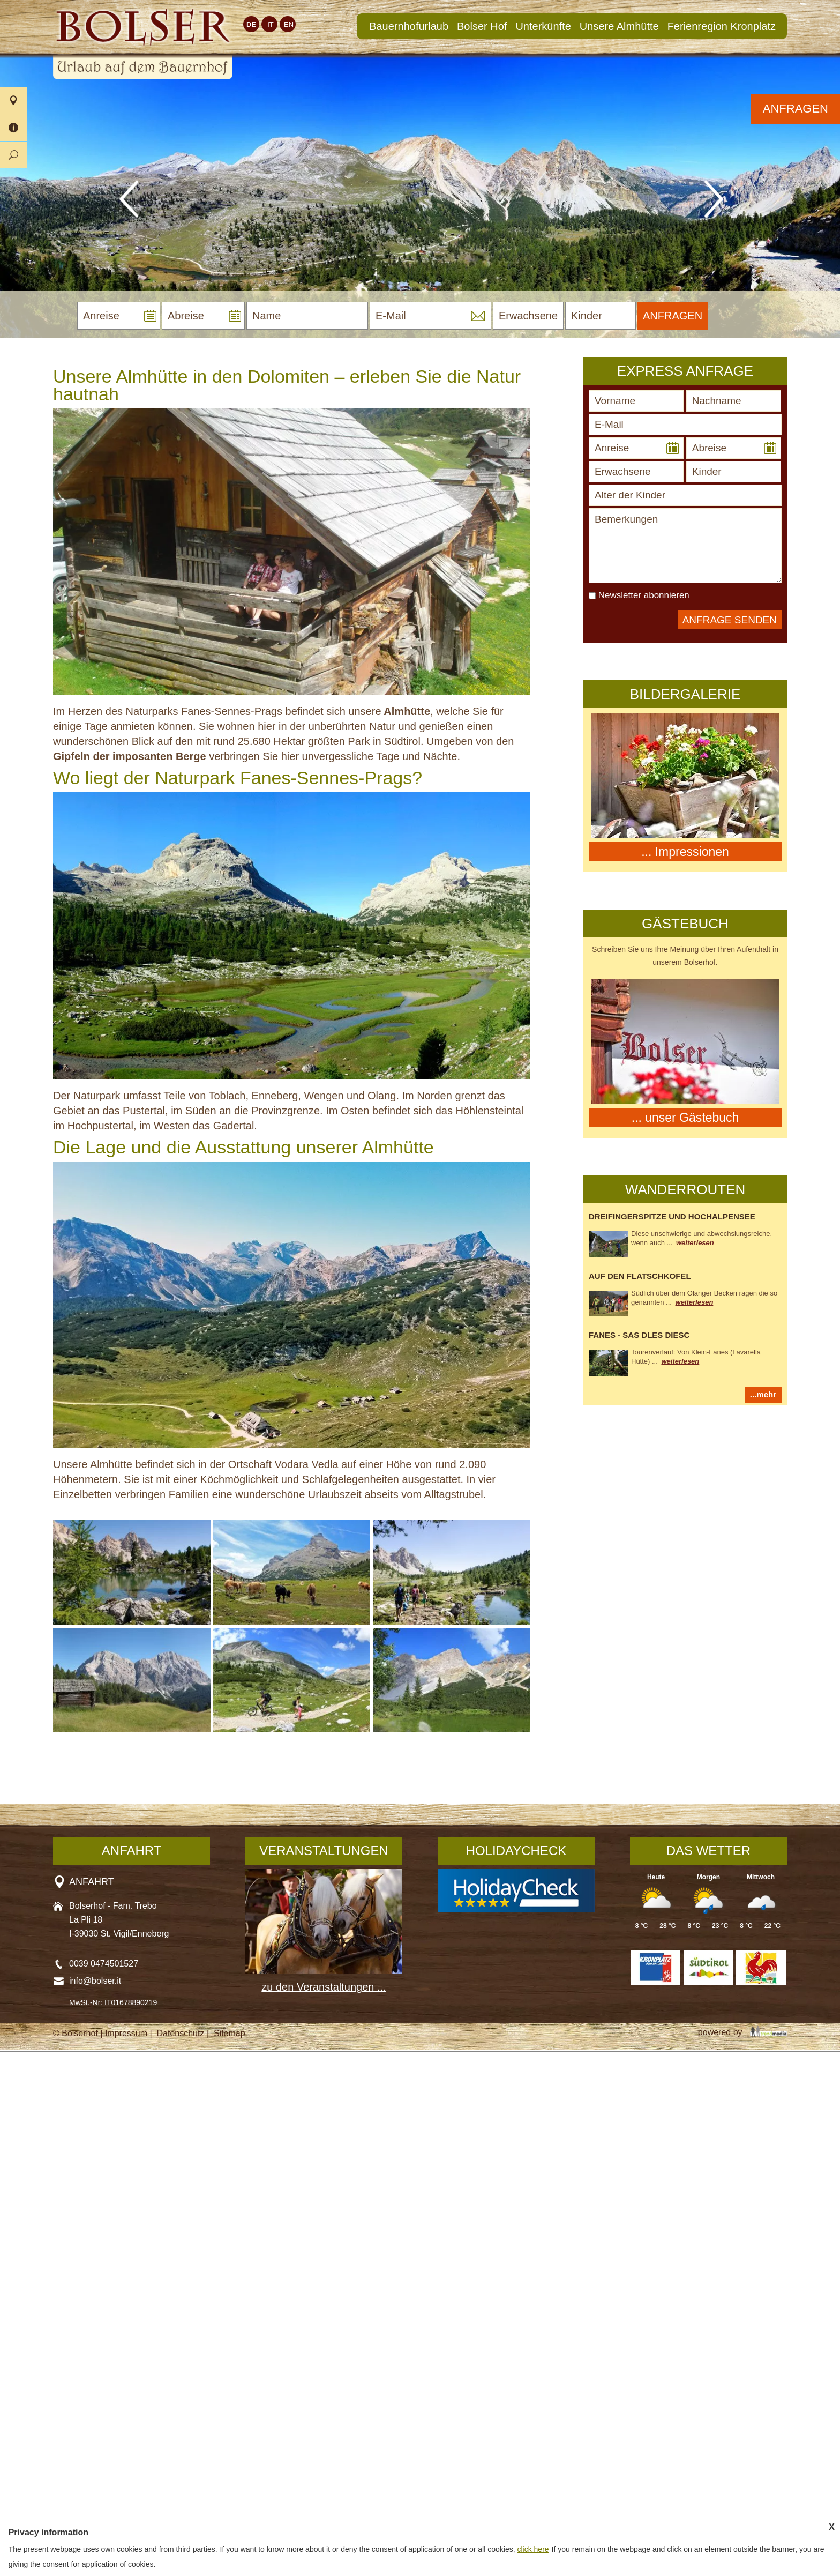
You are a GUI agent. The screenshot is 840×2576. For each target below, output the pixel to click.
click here (533, 2549)
